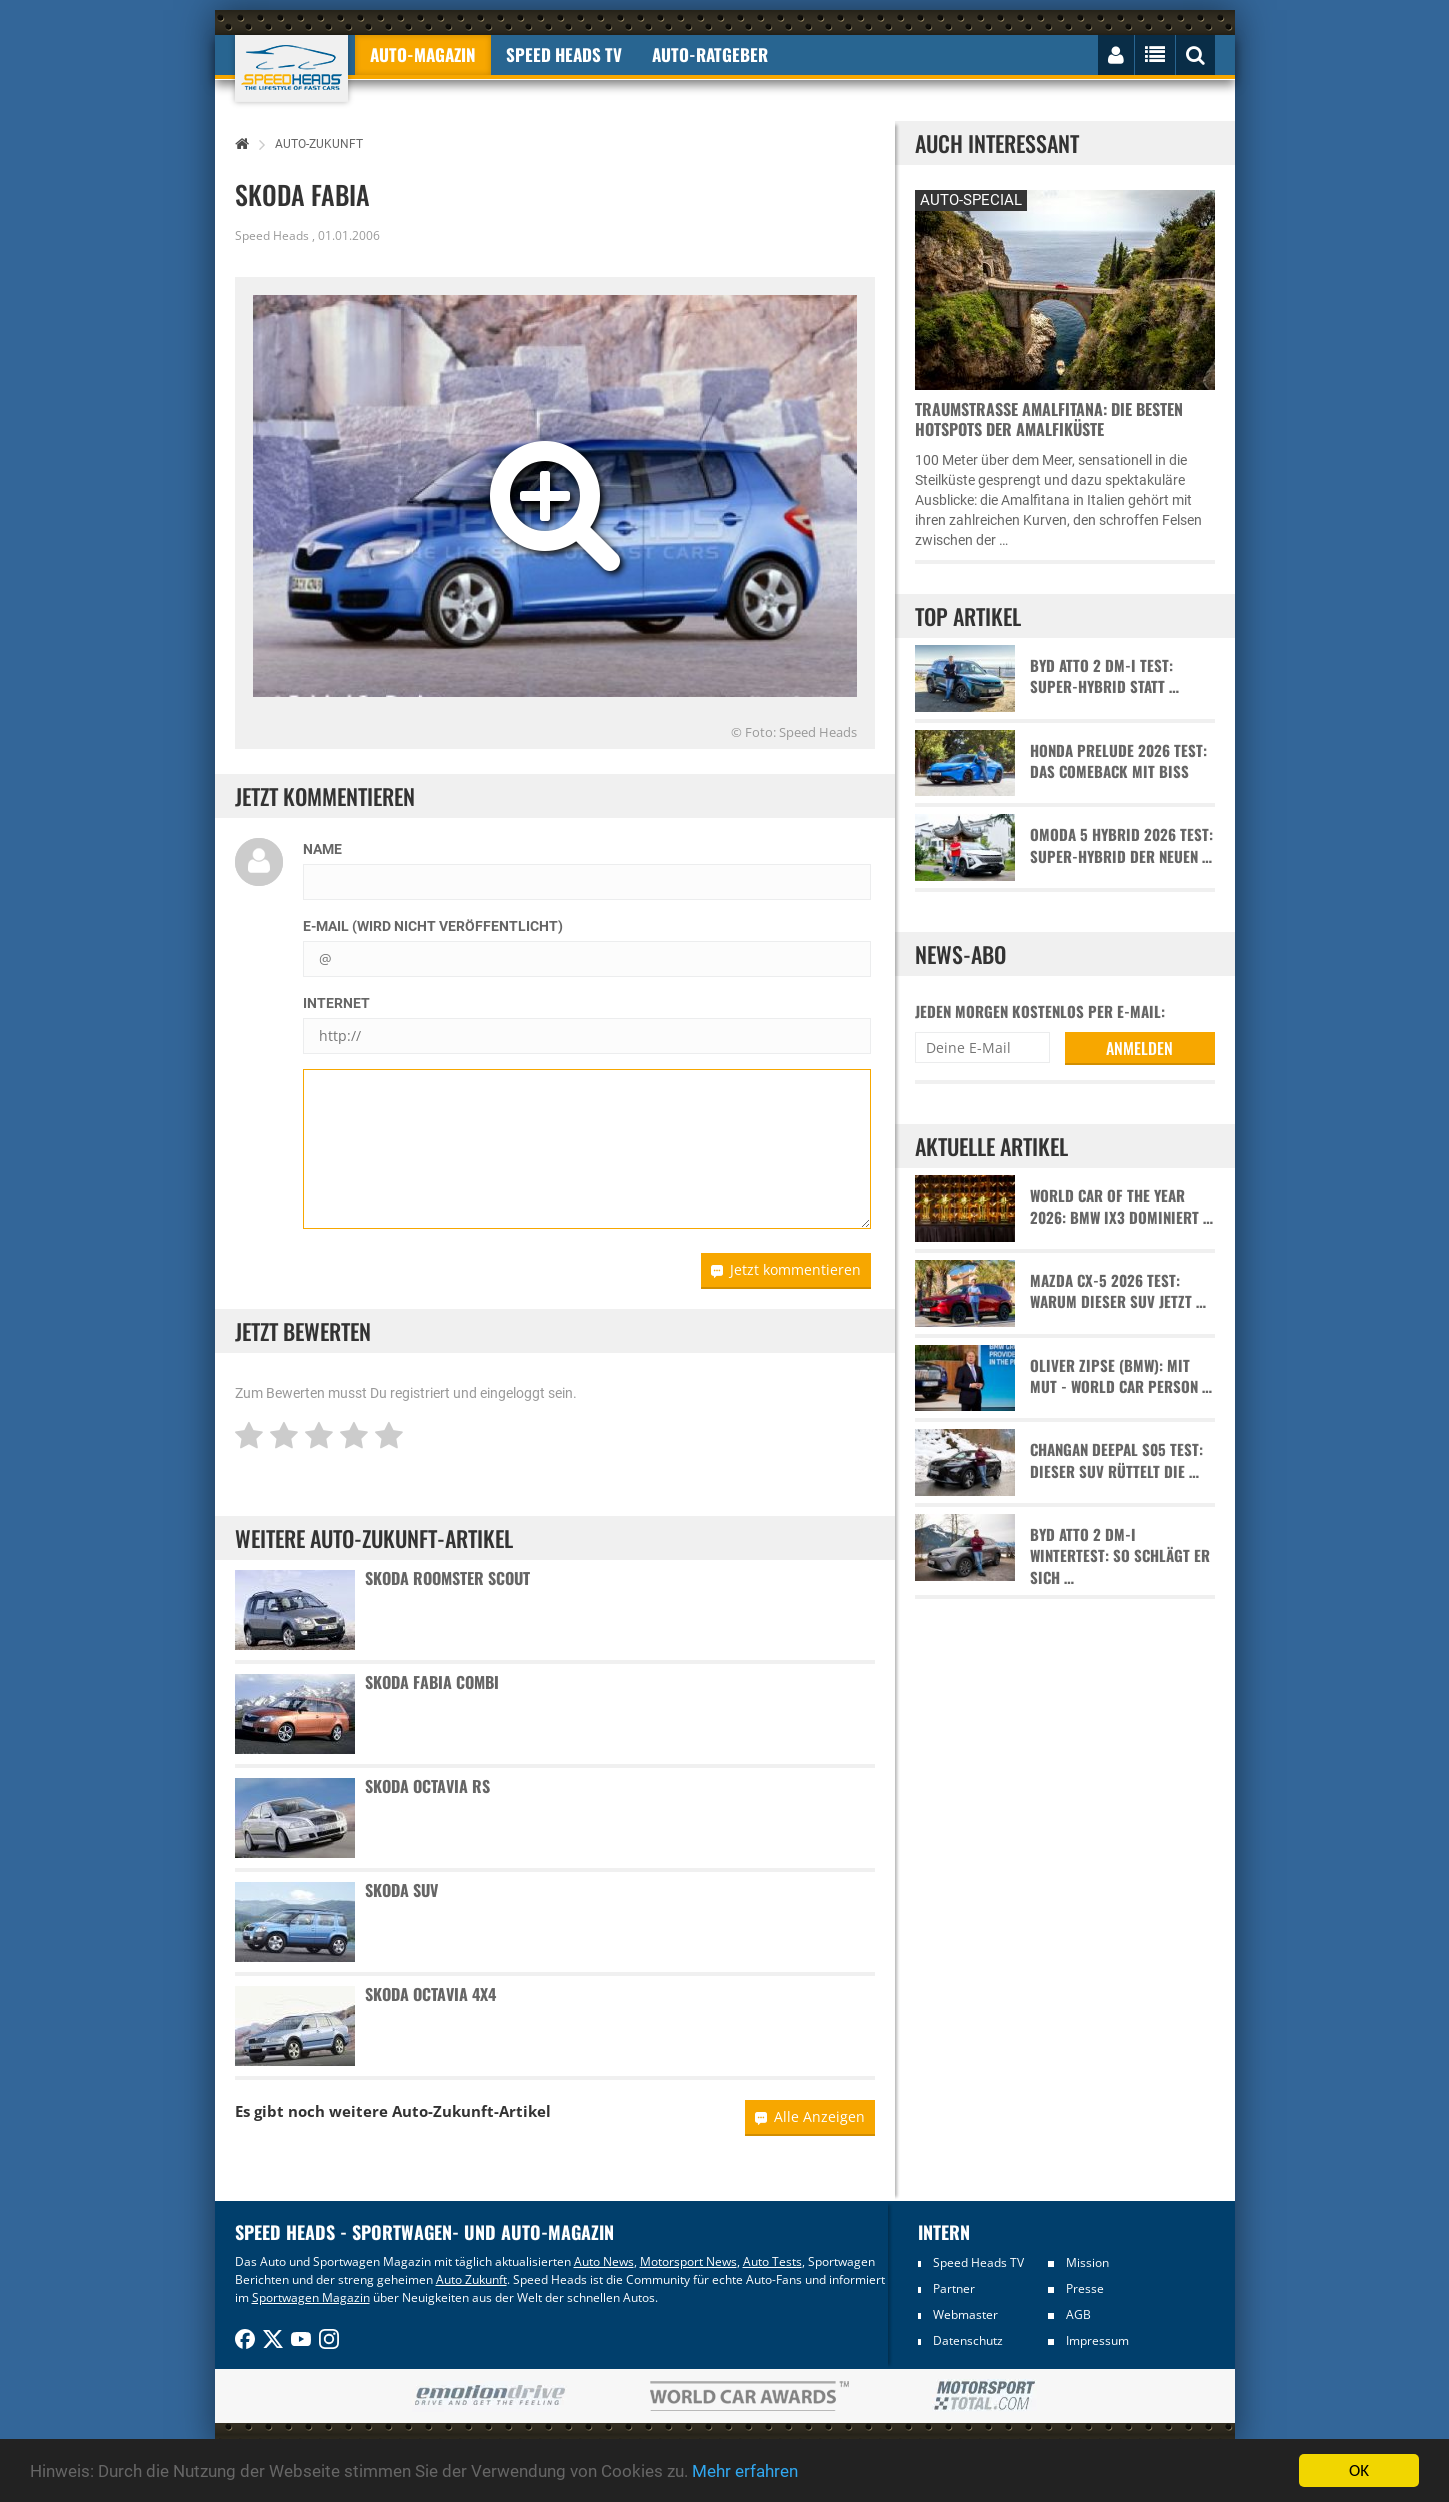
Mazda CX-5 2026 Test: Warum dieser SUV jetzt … (1118, 1291)
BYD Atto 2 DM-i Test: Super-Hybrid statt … (1104, 676)
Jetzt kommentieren (786, 1269)
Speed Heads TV (978, 2262)
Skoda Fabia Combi (432, 1682)
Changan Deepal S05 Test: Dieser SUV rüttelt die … (1116, 1460)
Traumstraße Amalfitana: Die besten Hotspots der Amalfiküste (1049, 419)
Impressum (1097, 2340)
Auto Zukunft (471, 2279)
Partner (954, 2288)
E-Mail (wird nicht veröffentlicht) (433, 926)
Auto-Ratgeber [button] (710, 54)
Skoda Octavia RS (427, 1786)
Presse (1085, 2288)
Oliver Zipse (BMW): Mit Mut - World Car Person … (1121, 1376)
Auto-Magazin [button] (423, 54)
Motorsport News (688, 2261)
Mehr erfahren (745, 2471)
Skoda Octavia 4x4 (430, 1994)
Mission (1087, 2262)
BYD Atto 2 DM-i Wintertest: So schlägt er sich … (1120, 1556)
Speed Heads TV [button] (564, 54)
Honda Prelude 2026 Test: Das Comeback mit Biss (1118, 761)
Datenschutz (968, 2340)
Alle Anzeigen (810, 2116)
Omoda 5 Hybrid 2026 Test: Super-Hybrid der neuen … (1121, 845)
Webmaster (965, 2314)
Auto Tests (772, 2261)
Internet (336, 1003)
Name (322, 849)
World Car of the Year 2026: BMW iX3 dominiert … (1121, 1206)
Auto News (604, 2261)
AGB (1078, 2314)
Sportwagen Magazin (311, 2297)
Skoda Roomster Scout (447, 1578)
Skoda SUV (401, 1890)
